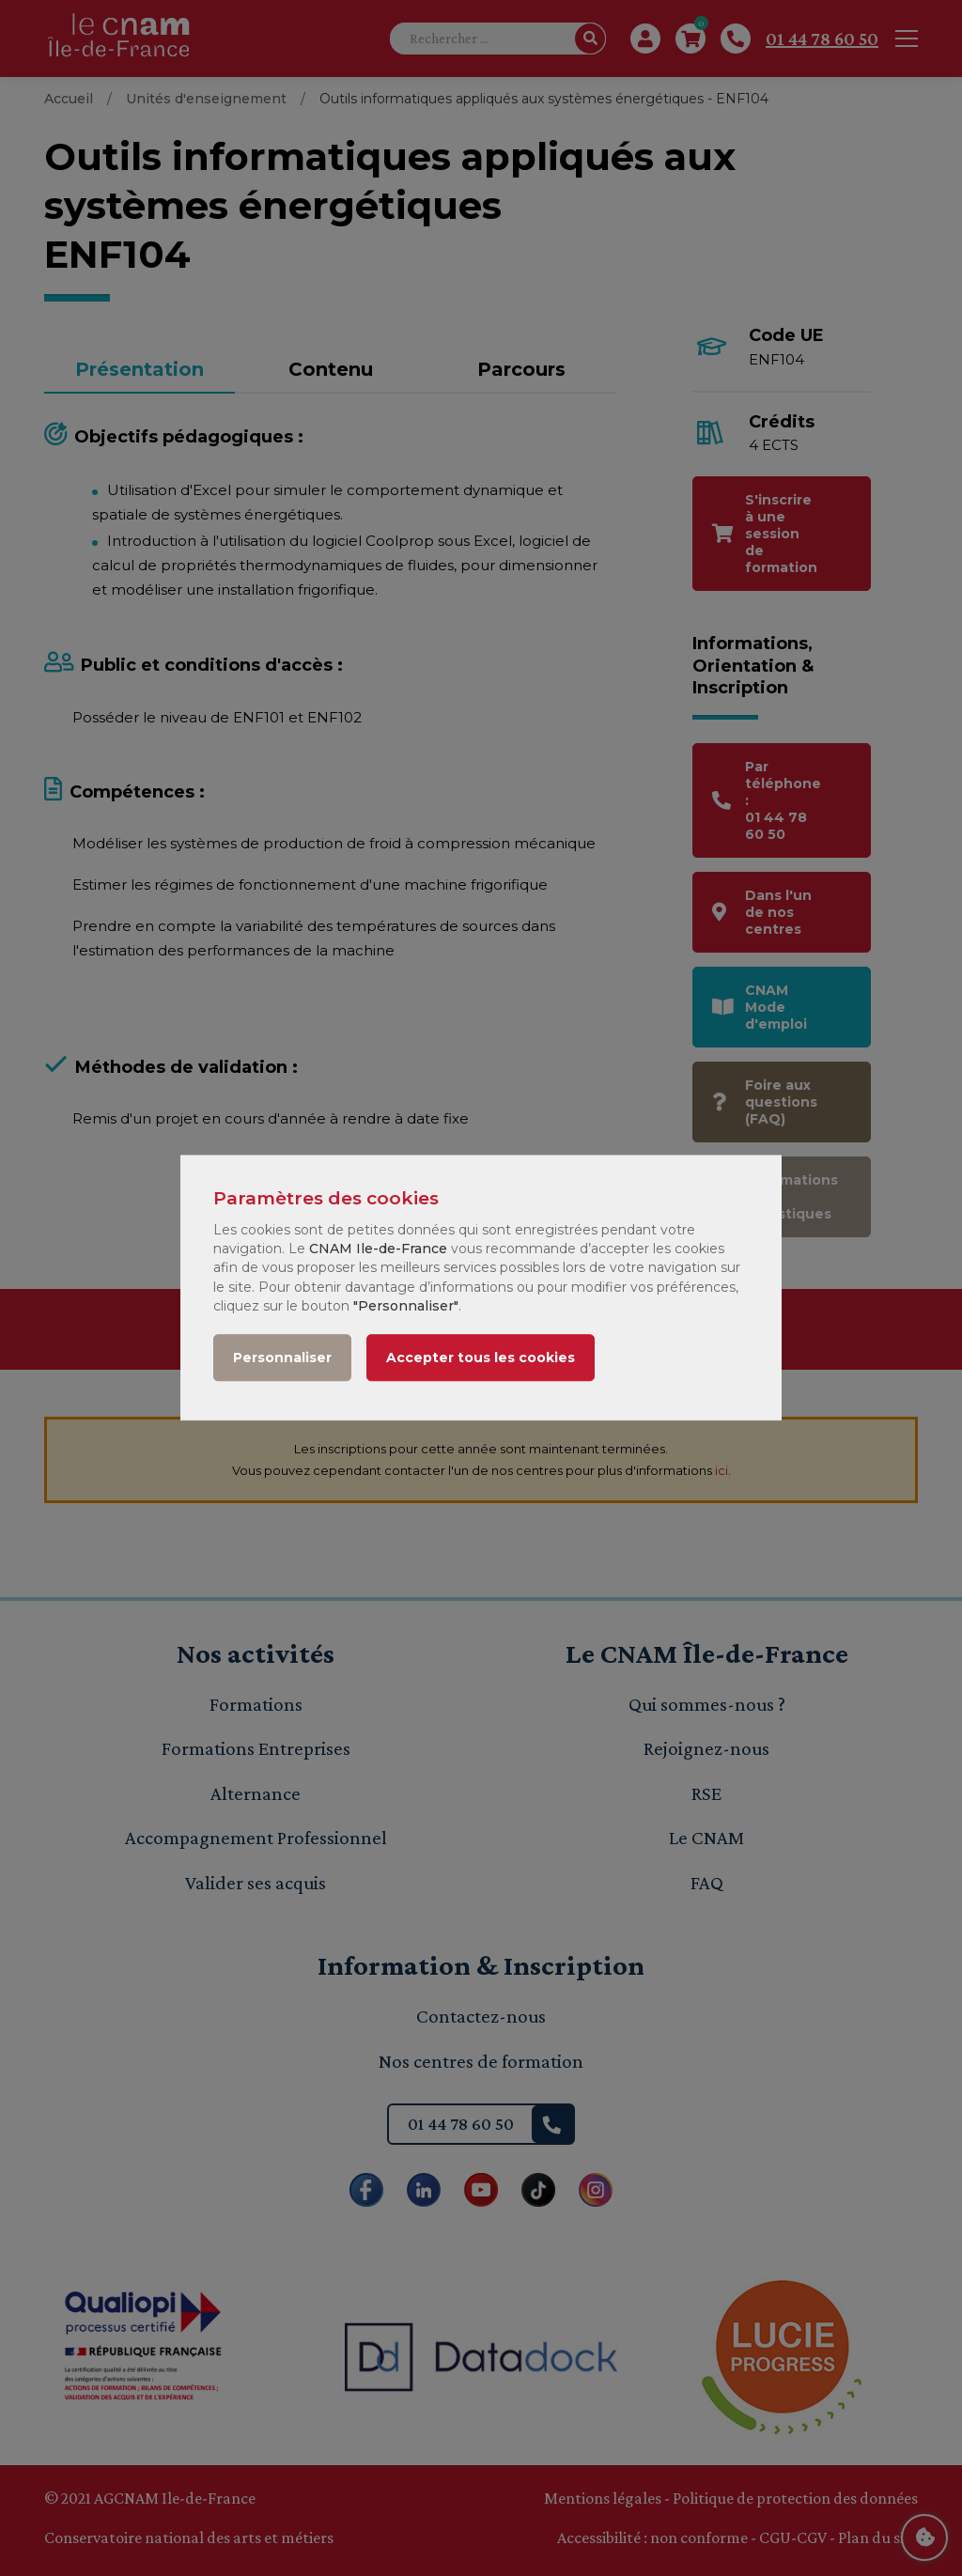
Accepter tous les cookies (480, 1358)
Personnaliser (282, 1358)
